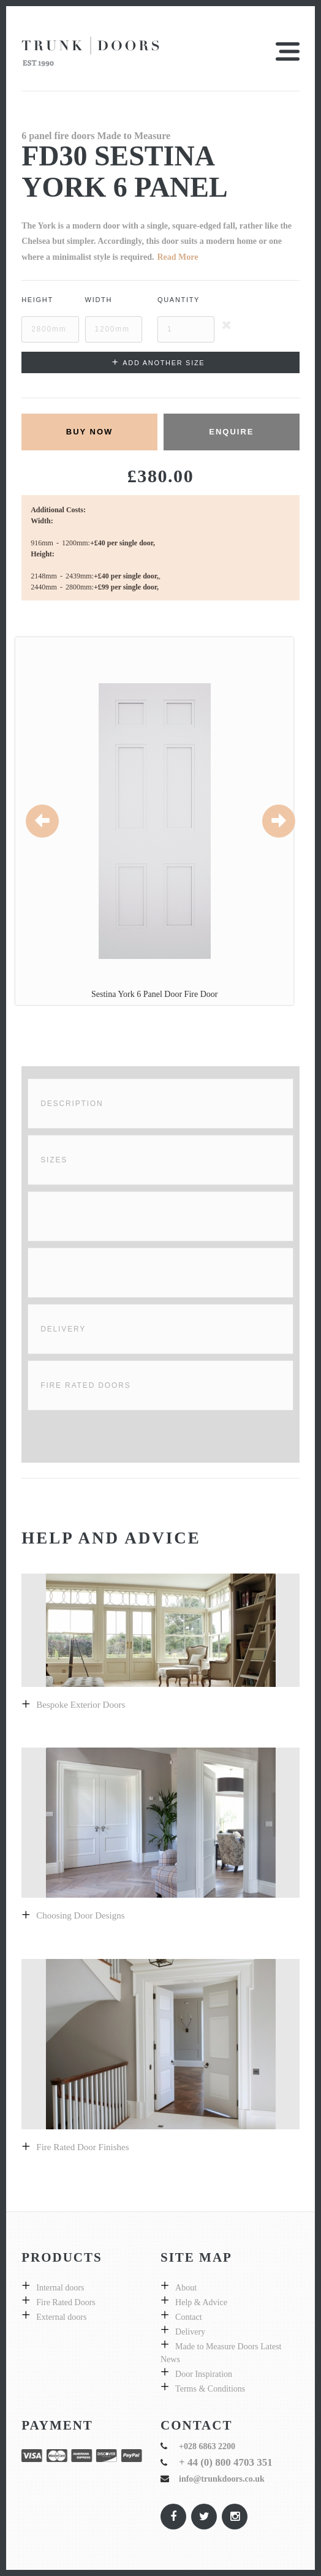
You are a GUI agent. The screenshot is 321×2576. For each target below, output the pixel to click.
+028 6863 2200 (207, 2446)
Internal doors (60, 2287)
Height (37, 299)
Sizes (53, 1160)
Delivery (63, 1329)
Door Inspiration (203, 2374)
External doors (61, 2317)
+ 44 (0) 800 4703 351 (226, 2462)
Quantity (178, 299)
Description (71, 1103)
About (186, 2287)
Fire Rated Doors (85, 1385)
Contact (188, 2317)
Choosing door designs (80, 1915)
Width (99, 299)
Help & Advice (201, 2302)
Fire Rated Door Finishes (82, 2147)
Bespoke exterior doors (80, 1705)
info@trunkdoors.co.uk (222, 2478)
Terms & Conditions (210, 2388)
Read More (177, 257)
